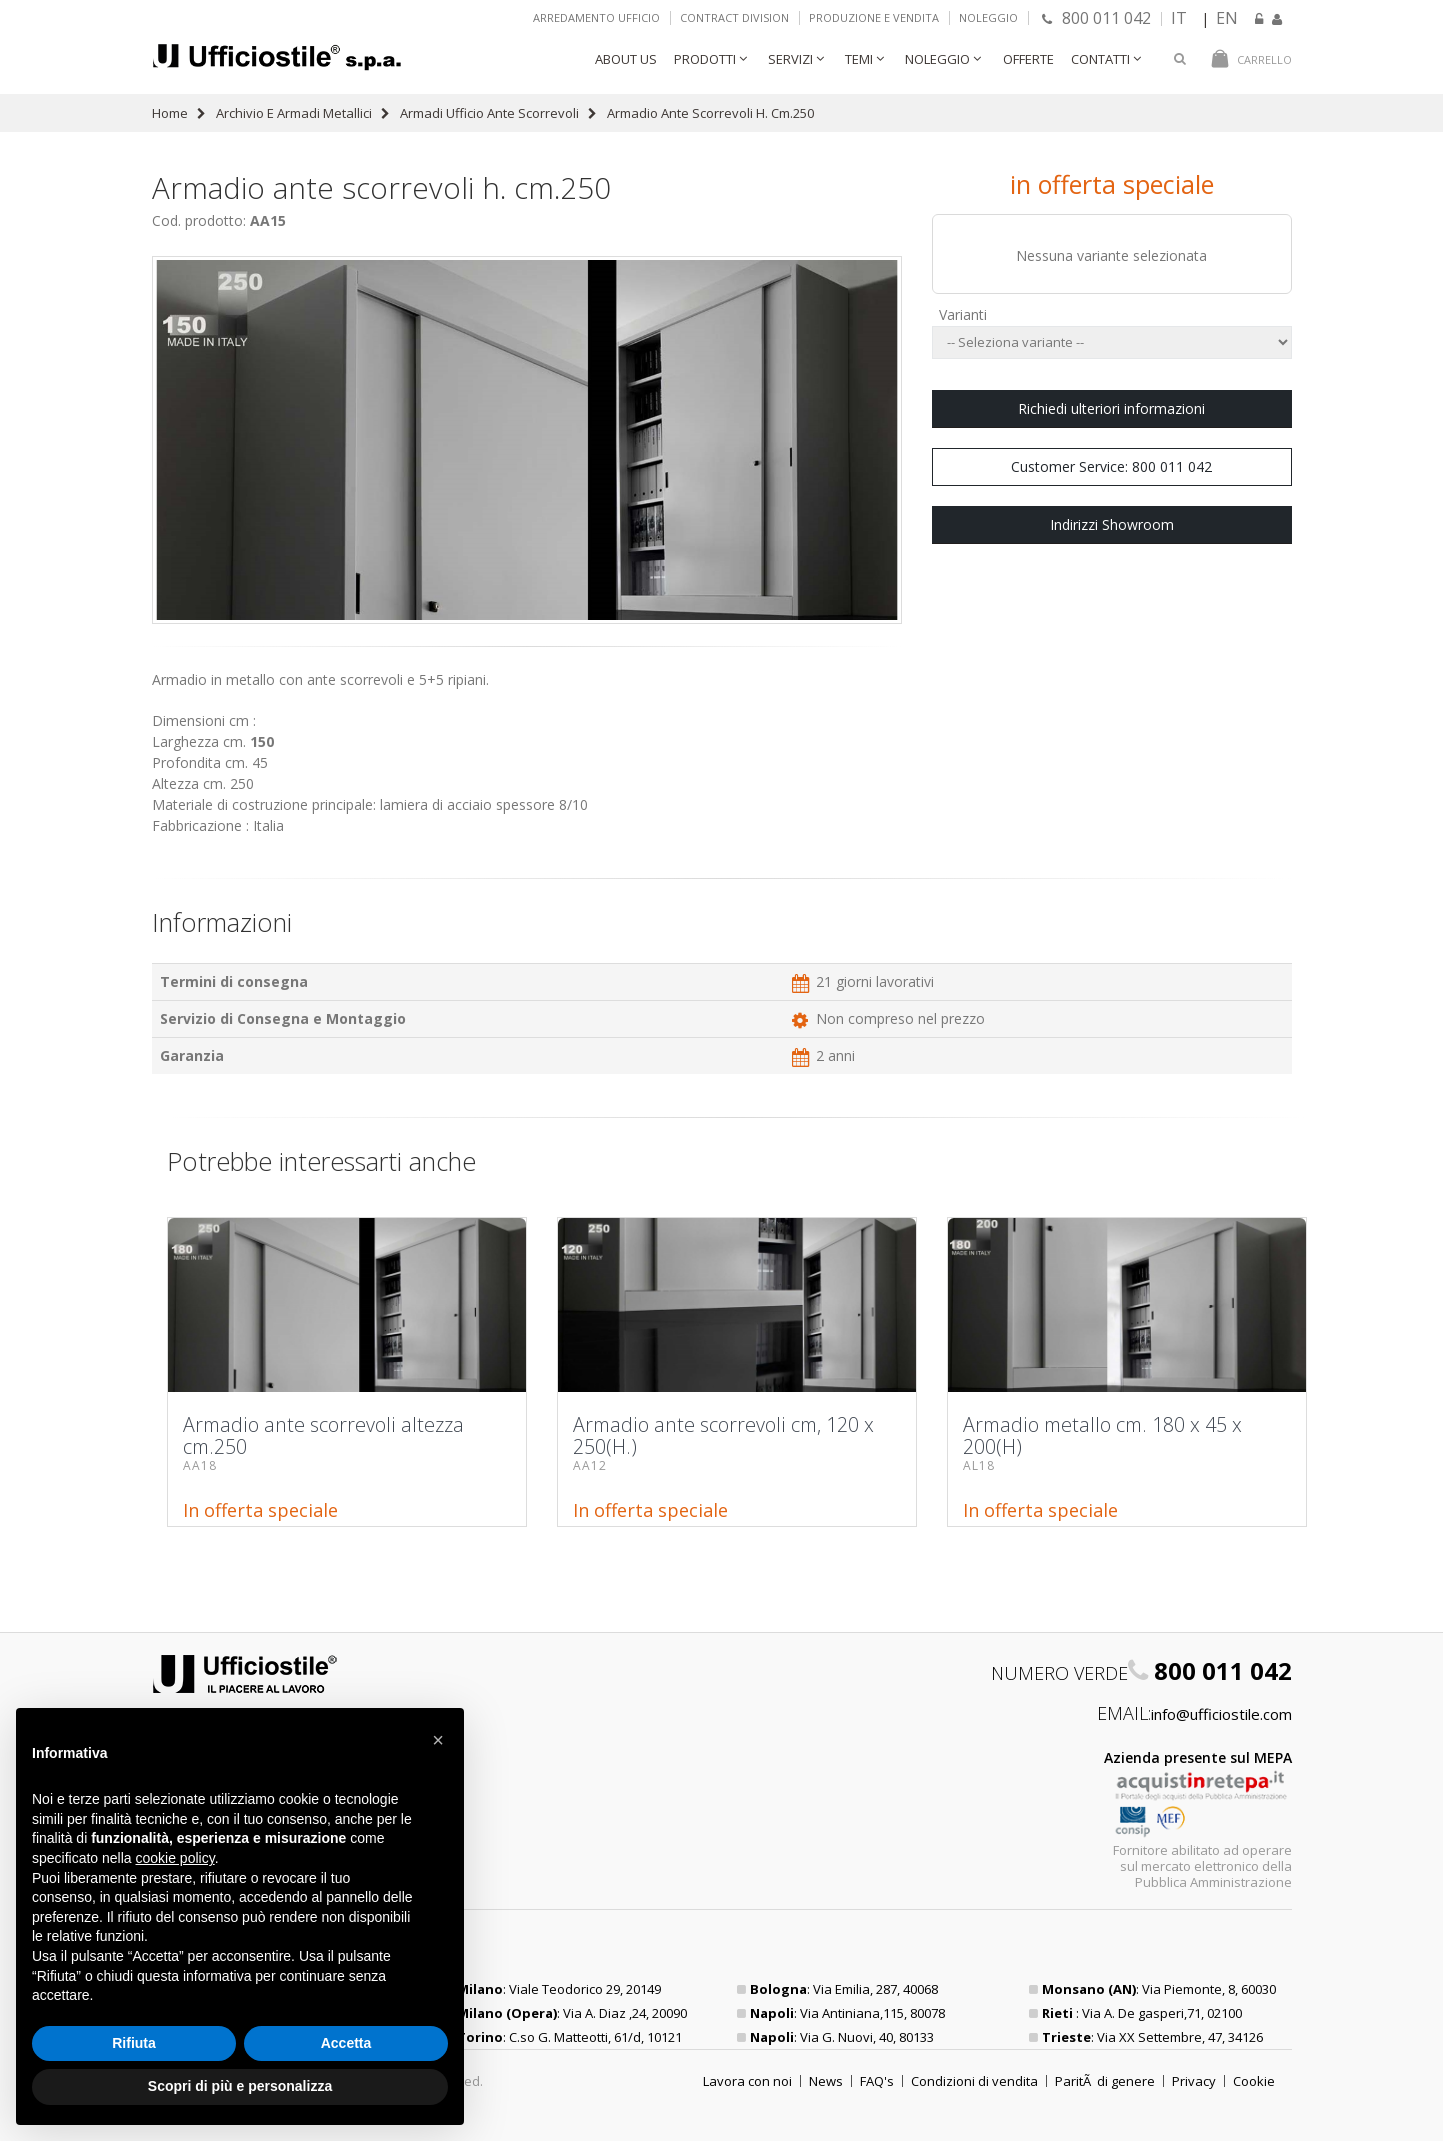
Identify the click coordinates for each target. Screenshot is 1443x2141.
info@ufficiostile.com (1221, 1714)
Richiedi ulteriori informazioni (1111, 408)
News (826, 2081)
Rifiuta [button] (134, 2043)
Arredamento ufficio (596, 17)
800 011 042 (1096, 18)
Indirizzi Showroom (1112, 524)
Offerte (1028, 59)
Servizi (790, 59)
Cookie (1254, 2081)
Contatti (1100, 59)
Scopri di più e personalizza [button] (240, 2086)
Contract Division (734, 17)
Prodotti (705, 59)
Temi (859, 59)
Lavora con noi (747, 2081)
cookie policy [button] (175, 1858)
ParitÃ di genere (1105, 2081)
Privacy (1194, 2081)
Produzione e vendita (874, 17)
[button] (438, 1740)
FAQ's (877, 2081)
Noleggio (988, 17)
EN (1227, 18)
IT (1179, 18)
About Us (626, 59)
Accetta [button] (346, 2043)
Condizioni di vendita (974, 2081)
